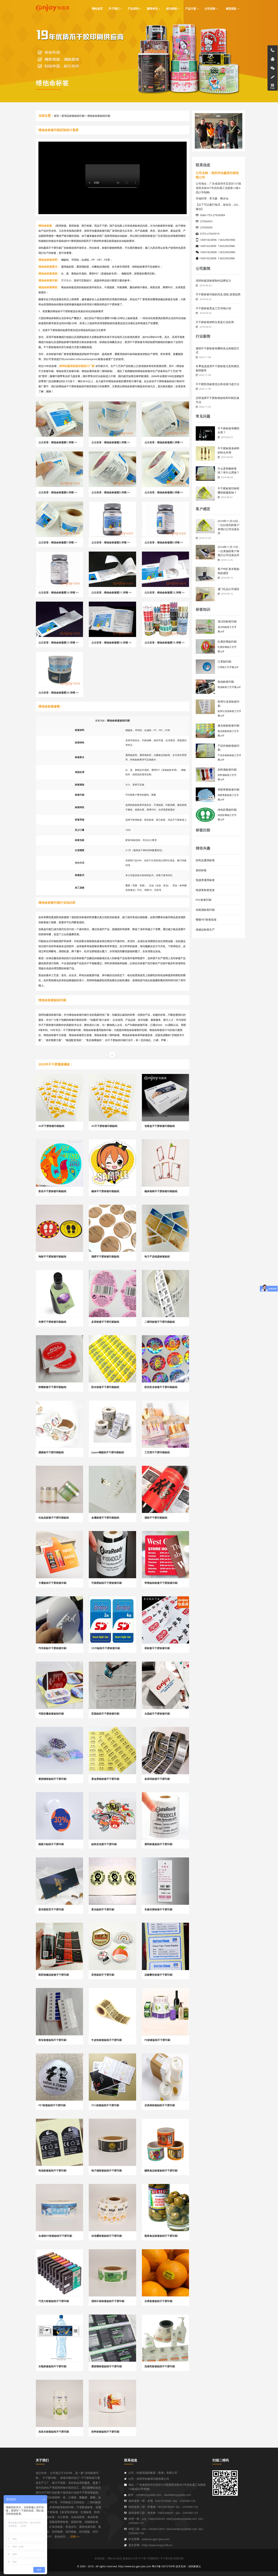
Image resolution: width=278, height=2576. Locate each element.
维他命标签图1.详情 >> (64, 442)
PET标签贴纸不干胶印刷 (52, 2105)
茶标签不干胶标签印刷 (157, 1648)
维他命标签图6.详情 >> (170, 492)
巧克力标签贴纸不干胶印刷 (53, 2301)
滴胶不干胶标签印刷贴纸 (105, 1256)
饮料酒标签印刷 (227, 769)
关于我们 (42, 2460)
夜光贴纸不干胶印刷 (102, 1909)
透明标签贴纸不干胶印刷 (158, 1844)
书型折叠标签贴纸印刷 (51, 1713)
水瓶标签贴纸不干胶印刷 (52, 2366)
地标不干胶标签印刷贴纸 (52, 1256)
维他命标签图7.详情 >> (64, 542)
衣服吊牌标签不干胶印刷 (158, 1909)
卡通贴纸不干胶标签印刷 (52, 1583)
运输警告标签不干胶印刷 (158, 1974)
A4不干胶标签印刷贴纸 (51, 1126)
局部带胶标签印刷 (228, 789)
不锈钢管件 (153, 2558)
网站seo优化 (115, 2558)
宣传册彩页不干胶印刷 (51, 1909)
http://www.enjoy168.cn (157, 2545)
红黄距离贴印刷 (227, 641)
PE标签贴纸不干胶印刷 (157, 2040)
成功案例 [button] (172, 8)
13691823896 (208, 240)
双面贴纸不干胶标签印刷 (105, 1713)
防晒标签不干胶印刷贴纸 (52, 1387)
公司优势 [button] (211, 8)
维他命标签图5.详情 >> (117, 492)
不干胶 (142, 2558)
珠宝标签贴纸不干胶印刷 (52, 2040)
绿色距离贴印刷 (227, 809)
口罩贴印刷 (224, 661)
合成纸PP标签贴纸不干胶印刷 (55, 2235)
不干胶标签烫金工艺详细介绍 (213, 308)
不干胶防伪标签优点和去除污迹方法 (217, 384)
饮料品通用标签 (205, 860)
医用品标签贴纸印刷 (73, 115)
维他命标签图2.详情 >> (117, 442)
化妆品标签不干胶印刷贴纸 (53, 1517)
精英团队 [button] (232, 8)
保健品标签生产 (205, 929)
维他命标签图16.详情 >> (65, 692)
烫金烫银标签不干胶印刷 (105, 1779)
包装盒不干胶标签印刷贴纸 (159, 1126)
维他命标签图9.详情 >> (170, 542)
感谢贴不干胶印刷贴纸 (51, 1452)
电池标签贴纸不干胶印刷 (52, 2170)
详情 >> (75, 2536)
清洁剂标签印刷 (227, 621)
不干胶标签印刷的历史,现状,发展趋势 (218, 294)
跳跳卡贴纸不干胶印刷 (51, 1844)
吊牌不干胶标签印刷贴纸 (52, 1321)
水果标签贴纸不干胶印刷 (158, 2301)
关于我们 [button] (115, 8)
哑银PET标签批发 (206, 919)
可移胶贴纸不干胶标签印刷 (106, 1583)
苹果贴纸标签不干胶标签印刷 (160, 1583)
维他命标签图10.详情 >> (65, 592)
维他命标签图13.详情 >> (65, 642)
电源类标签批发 (205, 890)
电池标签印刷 (226, 681)
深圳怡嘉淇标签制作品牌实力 (213, 280)
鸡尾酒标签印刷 (205, 909)
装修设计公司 (130, 2558)
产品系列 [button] (134, 8)
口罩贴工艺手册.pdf (228, 667)
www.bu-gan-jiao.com (156, 2539)
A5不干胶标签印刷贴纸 (104, 1126)
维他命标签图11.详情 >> (118, 592)
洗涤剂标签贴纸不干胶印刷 (159, 2366)
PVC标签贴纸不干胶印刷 (105, 2105)
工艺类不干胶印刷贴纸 (157, 1452)
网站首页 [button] (97, 8)
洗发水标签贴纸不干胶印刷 (53, 2431)
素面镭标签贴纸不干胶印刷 (106, 2366)
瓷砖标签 (201, 870)
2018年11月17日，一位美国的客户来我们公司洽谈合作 (229, 551)
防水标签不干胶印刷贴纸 (105, 1387)
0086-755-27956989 (212, 215)
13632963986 (226, 240)
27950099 (206, 227)
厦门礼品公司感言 (228, 589)
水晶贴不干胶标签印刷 (157, 1713)
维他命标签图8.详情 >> (117, 542)
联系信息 (130, 2460)
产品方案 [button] (192, 8)
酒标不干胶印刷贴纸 (155, 1517)
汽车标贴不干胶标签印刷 (52, 1648)
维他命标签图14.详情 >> (118, 642)
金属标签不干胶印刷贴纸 (105, 1517)
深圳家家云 (194, 2566)
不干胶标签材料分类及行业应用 (215, 322)
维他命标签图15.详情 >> (171, 642)
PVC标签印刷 (203, 900)
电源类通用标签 (205, 880)
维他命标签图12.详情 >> (171, 592)
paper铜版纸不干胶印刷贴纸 (107, 1452)
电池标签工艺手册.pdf (229, 687)
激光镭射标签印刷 (228, 725)
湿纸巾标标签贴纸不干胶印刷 (107, 2301)
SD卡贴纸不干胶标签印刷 (105, 1648)
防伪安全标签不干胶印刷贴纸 (160, 1387)
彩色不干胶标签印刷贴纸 (52, 1191)
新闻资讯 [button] (153, 8)
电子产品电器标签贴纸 (157, 1256)
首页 (56, 115)
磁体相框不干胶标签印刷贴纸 (160, 1191)
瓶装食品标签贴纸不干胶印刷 (160, 2235)
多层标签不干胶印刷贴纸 (105, 1321)
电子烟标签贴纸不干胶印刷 (106, 2170)
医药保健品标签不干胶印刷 (53, 1974)
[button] (198, 131)
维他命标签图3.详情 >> (170, 442)
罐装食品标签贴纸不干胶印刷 (160, 2170)
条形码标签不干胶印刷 (157, 1779)
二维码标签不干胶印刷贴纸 (159, 1321)
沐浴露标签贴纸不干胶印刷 (106, 2235)
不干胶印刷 (166, 2558)
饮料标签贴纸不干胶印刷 (105, 2431)
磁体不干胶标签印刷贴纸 (105, 1191)
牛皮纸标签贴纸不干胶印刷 (106, 2040)
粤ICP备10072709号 (163, 2566)
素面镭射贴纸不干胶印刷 (52, 1779)
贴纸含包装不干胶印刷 (104, 1844)
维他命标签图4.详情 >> (64, 492)
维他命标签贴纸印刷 (98, 115)
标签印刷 (178, 2558)
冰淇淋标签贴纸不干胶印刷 (159, 2105)
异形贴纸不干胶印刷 (102, 1974)
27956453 (206, 221)
